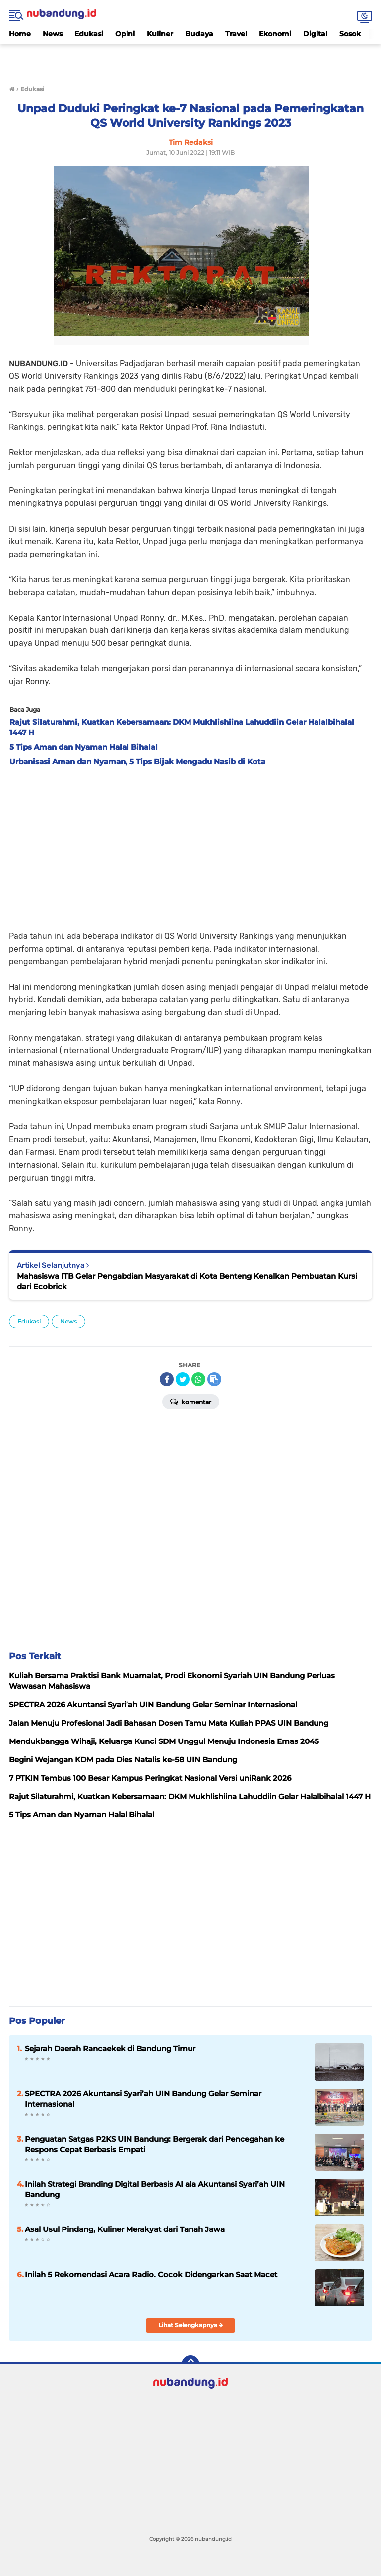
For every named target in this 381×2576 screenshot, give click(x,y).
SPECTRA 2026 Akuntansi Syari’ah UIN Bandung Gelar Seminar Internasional (143, 2099)
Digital (315, 33)
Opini (125, 33)
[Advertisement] (190, 58)
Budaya (199, 33)
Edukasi (88, 33)
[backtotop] (190, 2364)
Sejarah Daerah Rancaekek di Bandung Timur (110, 2048)
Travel (236, 33)
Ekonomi (275, 33)
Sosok (350, 33)
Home (20, 33)
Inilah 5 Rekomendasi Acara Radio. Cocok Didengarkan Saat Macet (151, 2274)
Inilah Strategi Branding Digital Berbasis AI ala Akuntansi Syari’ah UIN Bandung (155, 2189)
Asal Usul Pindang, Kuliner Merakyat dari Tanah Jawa (125, 2229)
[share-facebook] (167, 1379)
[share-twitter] (183, 1379)
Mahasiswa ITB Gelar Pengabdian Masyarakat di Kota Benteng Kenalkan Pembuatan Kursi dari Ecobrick (187, 1281)
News (53, 33)
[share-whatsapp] (198, 1379)
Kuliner (160, 33)
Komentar (190, 1401)
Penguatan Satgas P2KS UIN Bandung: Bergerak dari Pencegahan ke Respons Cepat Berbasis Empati (154, 2144)
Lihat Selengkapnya (190, 2325)
